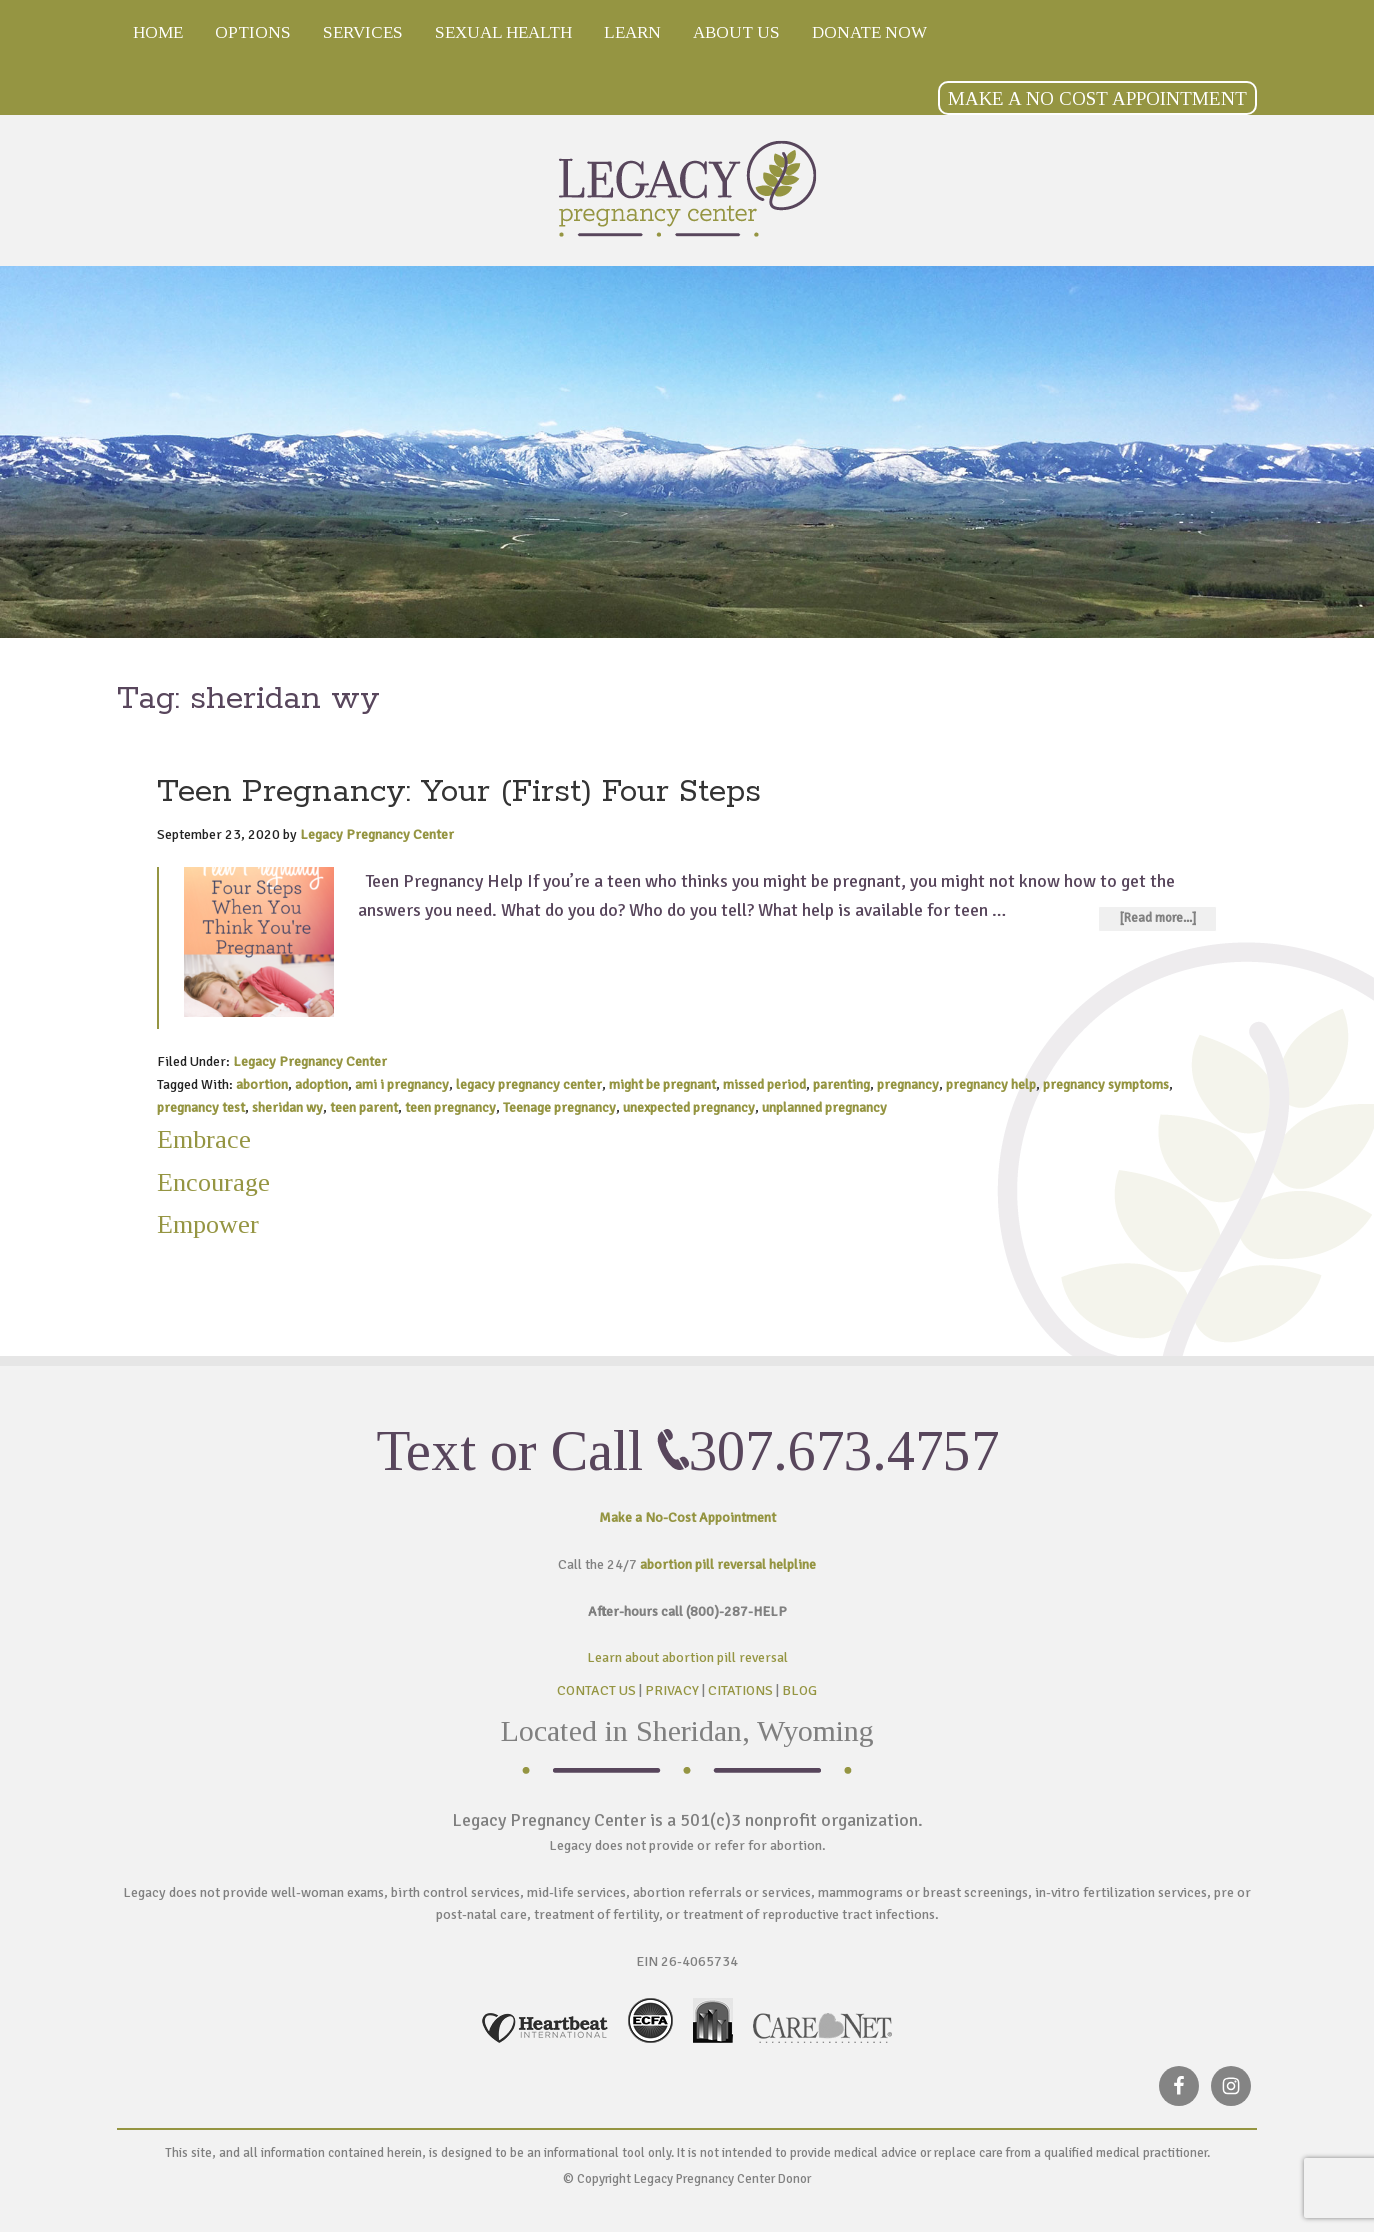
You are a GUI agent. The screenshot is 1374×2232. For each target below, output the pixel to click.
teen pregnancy (450, 1107)
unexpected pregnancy (689, 1107)
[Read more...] (1157, 918)
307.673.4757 (844, 1451)
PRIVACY (672, 1690)
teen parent (364, 1107)
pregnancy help (991, 1084)
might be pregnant (662, 1084)
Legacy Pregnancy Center (687, 188)
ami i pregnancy (402, 1084)
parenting (841, 1084)
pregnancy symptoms (1106, 1084)
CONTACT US (596, 1690)
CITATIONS (740, 1690)
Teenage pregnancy (559, 1107)
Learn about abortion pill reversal (687, 1657)
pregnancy (908, 1084)
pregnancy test (201, 1107)
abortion (262, 1084)
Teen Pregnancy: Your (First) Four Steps (459, 792)
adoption (321, 1084)
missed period (764, 1084)
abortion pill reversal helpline (728, 1564)
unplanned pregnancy (824, 1107)
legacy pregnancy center (529, 1084)
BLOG (799, 1690)
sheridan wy (287, 1107)
